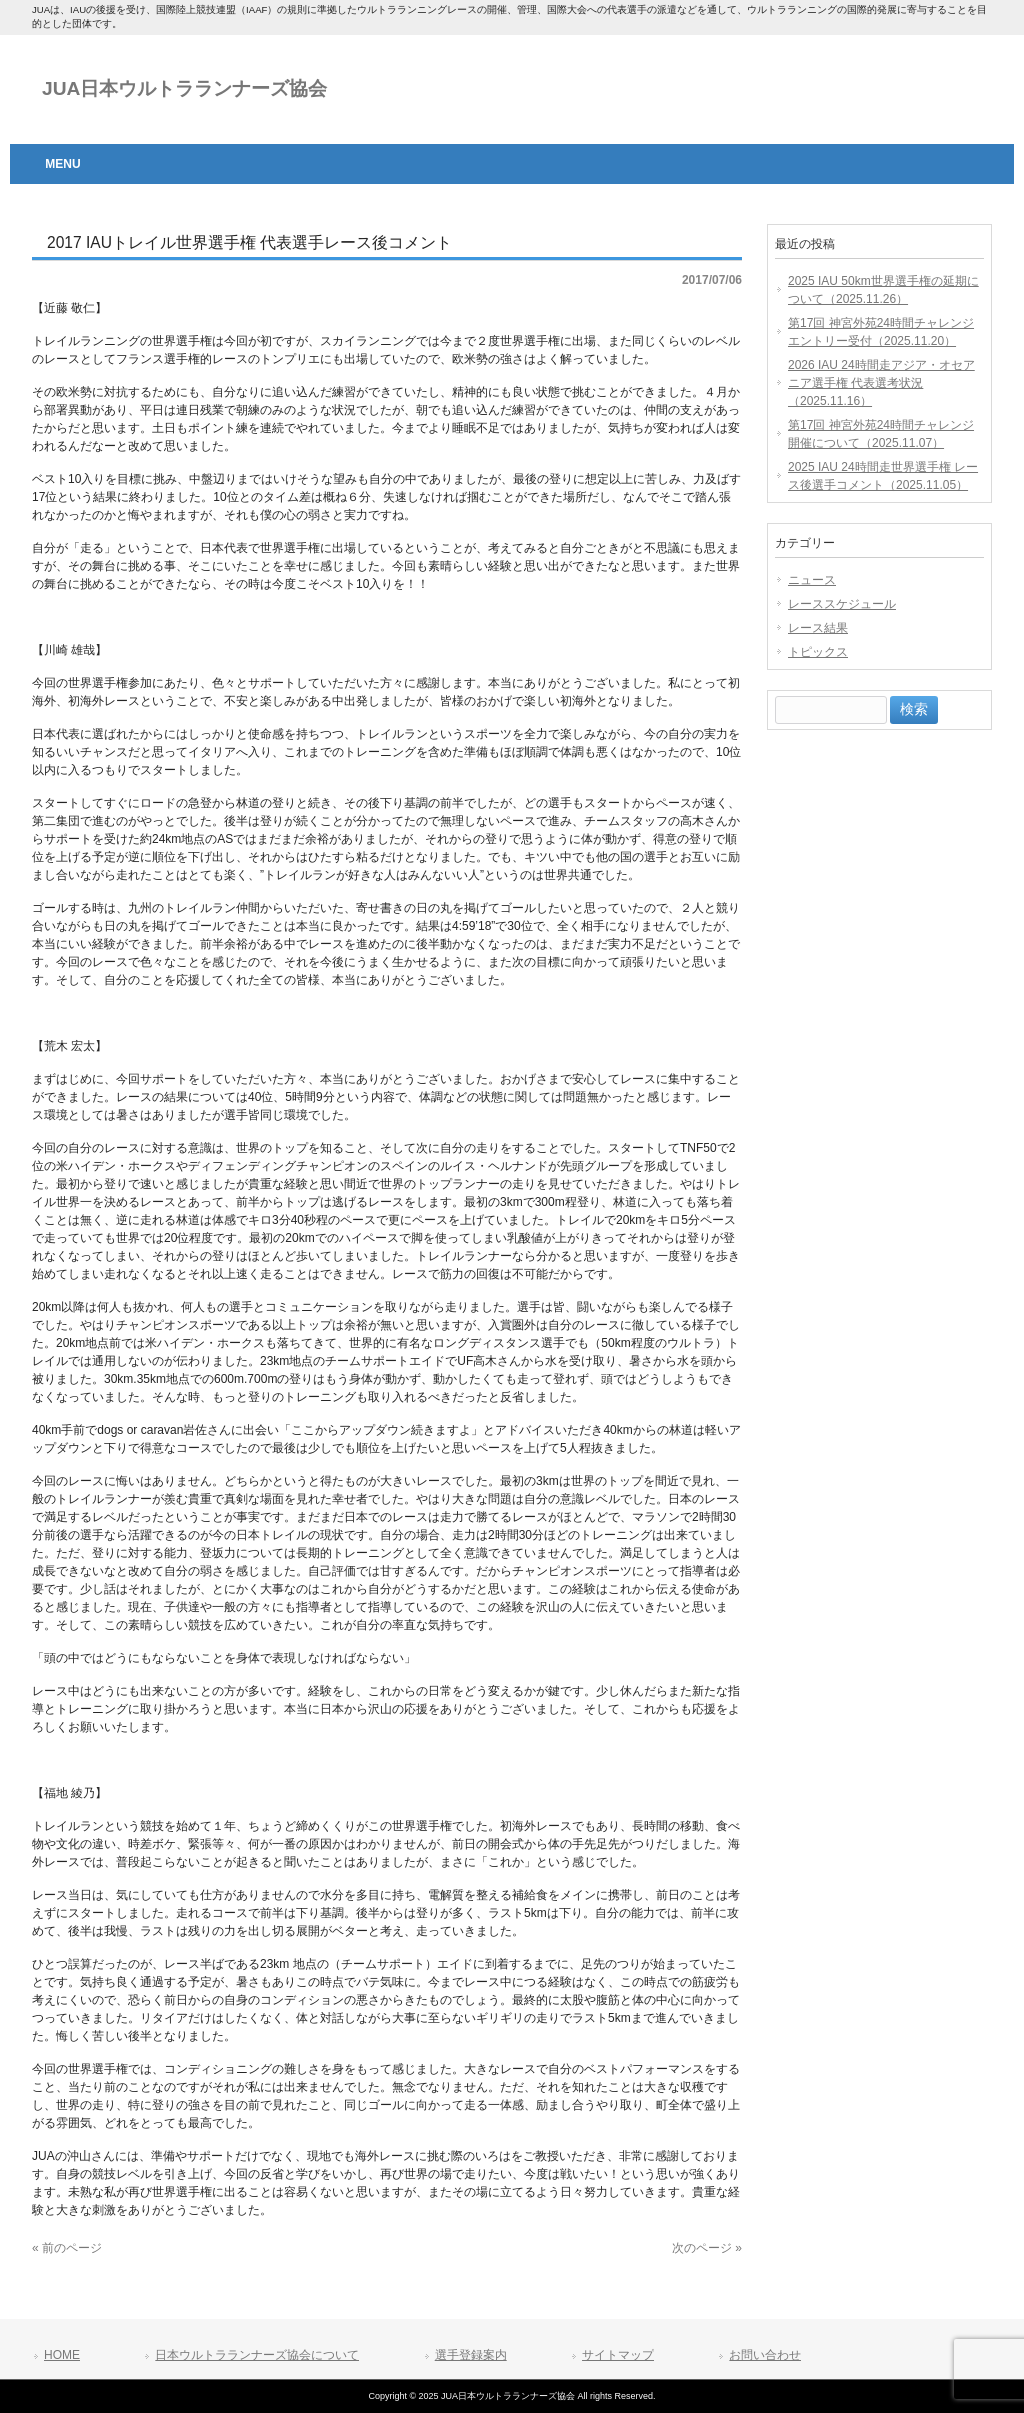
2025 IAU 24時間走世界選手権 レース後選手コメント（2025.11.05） (883, 476)
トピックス (818, 652)
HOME (62, 2355)
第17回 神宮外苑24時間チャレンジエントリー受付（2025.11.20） (881, 332)
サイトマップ (618, 2355)
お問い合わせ (765, 2355)
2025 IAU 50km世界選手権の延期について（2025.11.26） (883, 290)
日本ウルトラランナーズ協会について (257, 2355)
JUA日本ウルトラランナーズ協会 (184, 88)
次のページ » (707, 2248)
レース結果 (818, 628)
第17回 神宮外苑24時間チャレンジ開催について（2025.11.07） (881, 434)
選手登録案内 (471, 2355)
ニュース (812, 580)
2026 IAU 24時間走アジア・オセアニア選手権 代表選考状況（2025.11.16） (881, 383)
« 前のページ (67, 2248)
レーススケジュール (842, 604)
